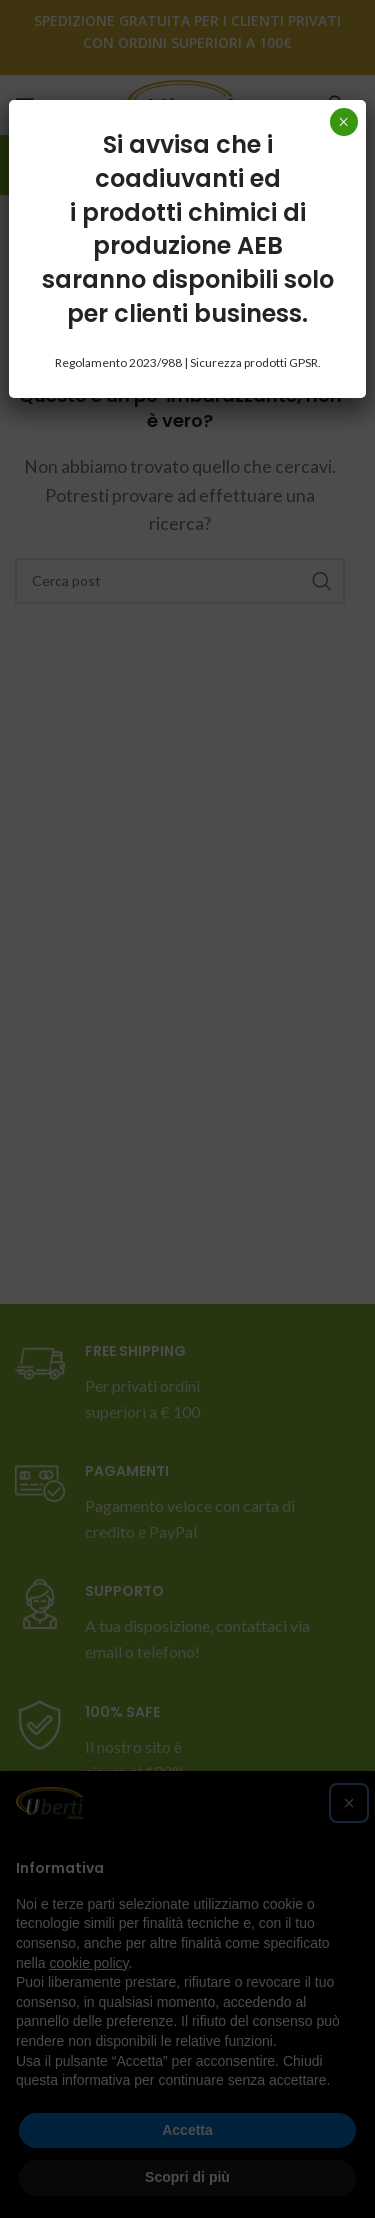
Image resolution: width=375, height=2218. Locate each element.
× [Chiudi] (343, 122)
